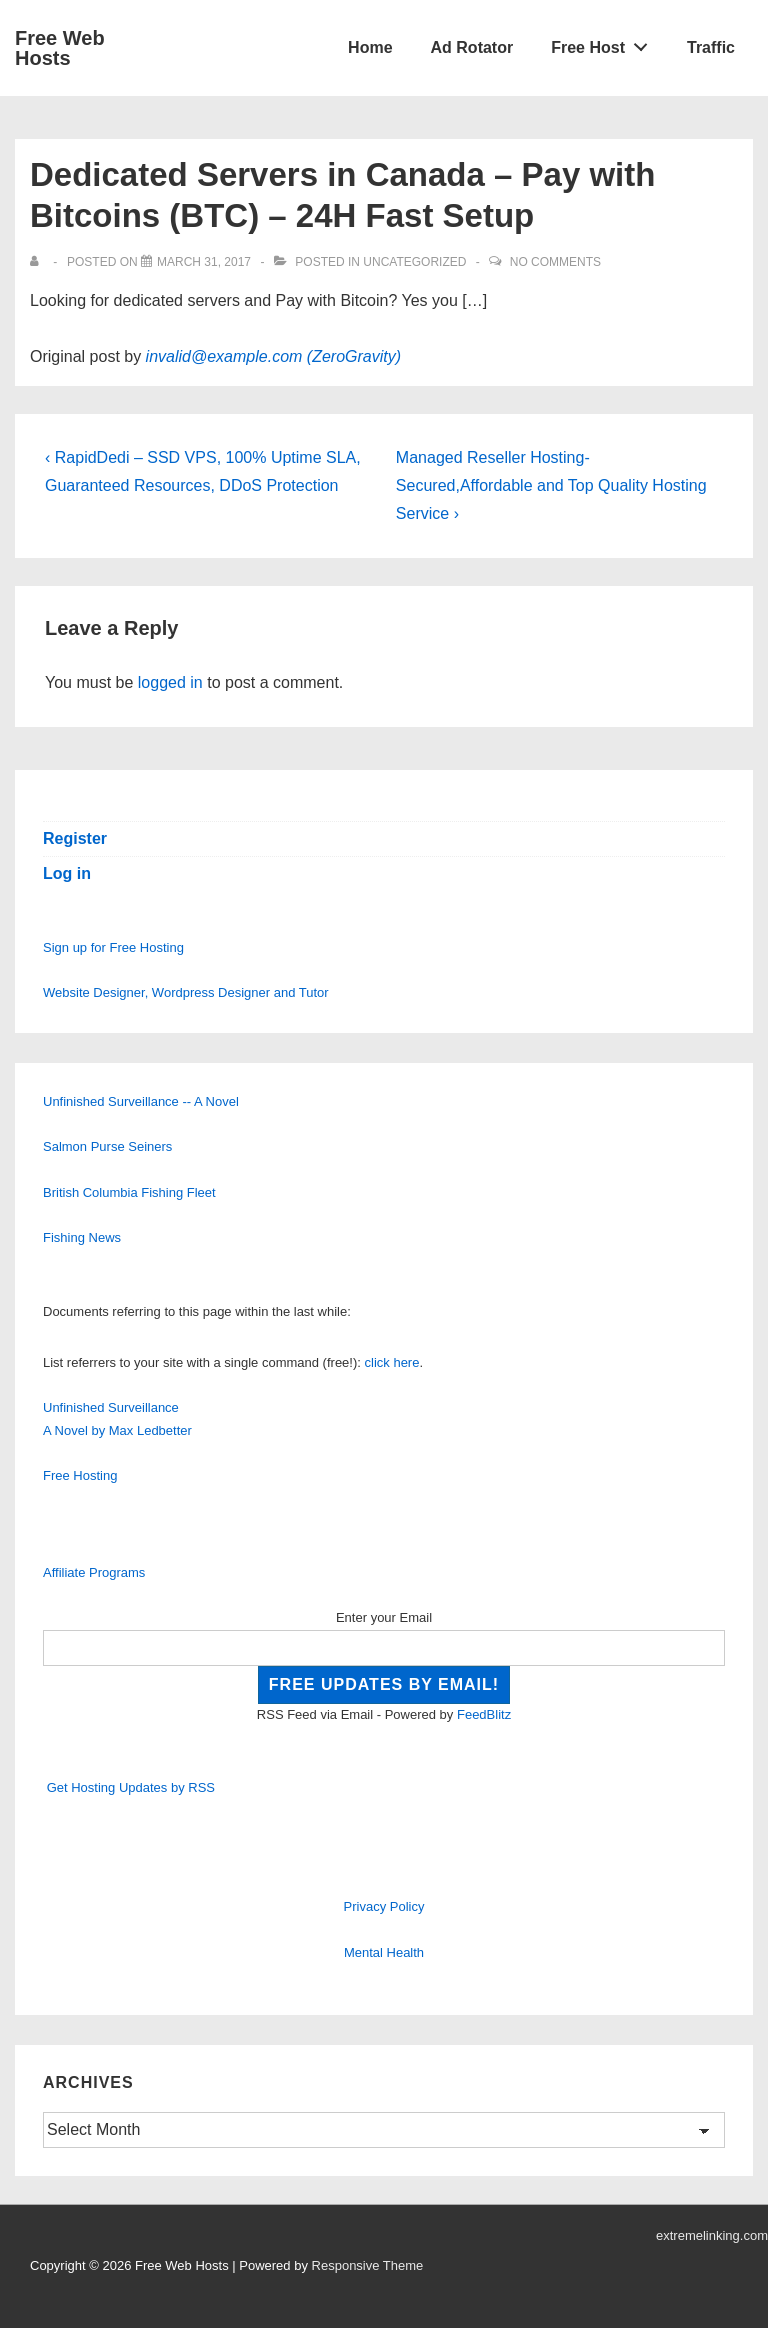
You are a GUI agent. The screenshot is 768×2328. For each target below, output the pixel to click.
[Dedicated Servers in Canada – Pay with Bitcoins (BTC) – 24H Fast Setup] (204, 262)
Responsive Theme (368, 2265)
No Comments (555, 262)
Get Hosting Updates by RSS (131, 1787)
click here (392, 1362)
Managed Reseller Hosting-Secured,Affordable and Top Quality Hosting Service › (551, 485)
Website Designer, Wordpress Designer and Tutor (186, 992)
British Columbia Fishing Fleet (129, 1192)
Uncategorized (414, 262)
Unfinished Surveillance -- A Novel (141, 1101)
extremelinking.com (712, 2235)
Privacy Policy (384, 1906)
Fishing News (82, 1237)
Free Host (605, 43)
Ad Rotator (472, 47)
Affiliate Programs (94, 1572)
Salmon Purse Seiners (107, 1146)
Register (75, 838)
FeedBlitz (484, 1714)
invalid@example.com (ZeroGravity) (273, 356)
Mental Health (384, 1952)
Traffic (711, 47)
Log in (67, 873)
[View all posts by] (38, 262)
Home (370, 47)
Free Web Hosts (60, 48)
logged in (170, 682)
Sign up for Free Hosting (113, 947)
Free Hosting (80, 1475)
